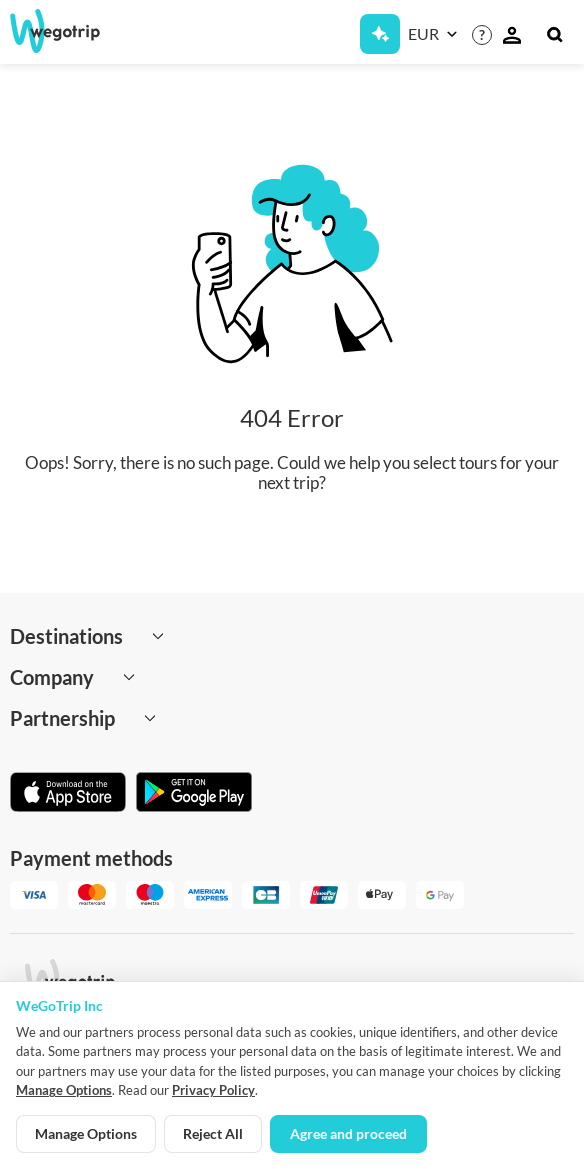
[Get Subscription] (380, 34)
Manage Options (64, 1090)
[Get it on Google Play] (194, 794)
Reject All (213, 1133)
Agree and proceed (348, 1133)
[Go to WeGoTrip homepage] (69, 31)
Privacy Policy (213, 1090)
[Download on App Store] (68, 794)
